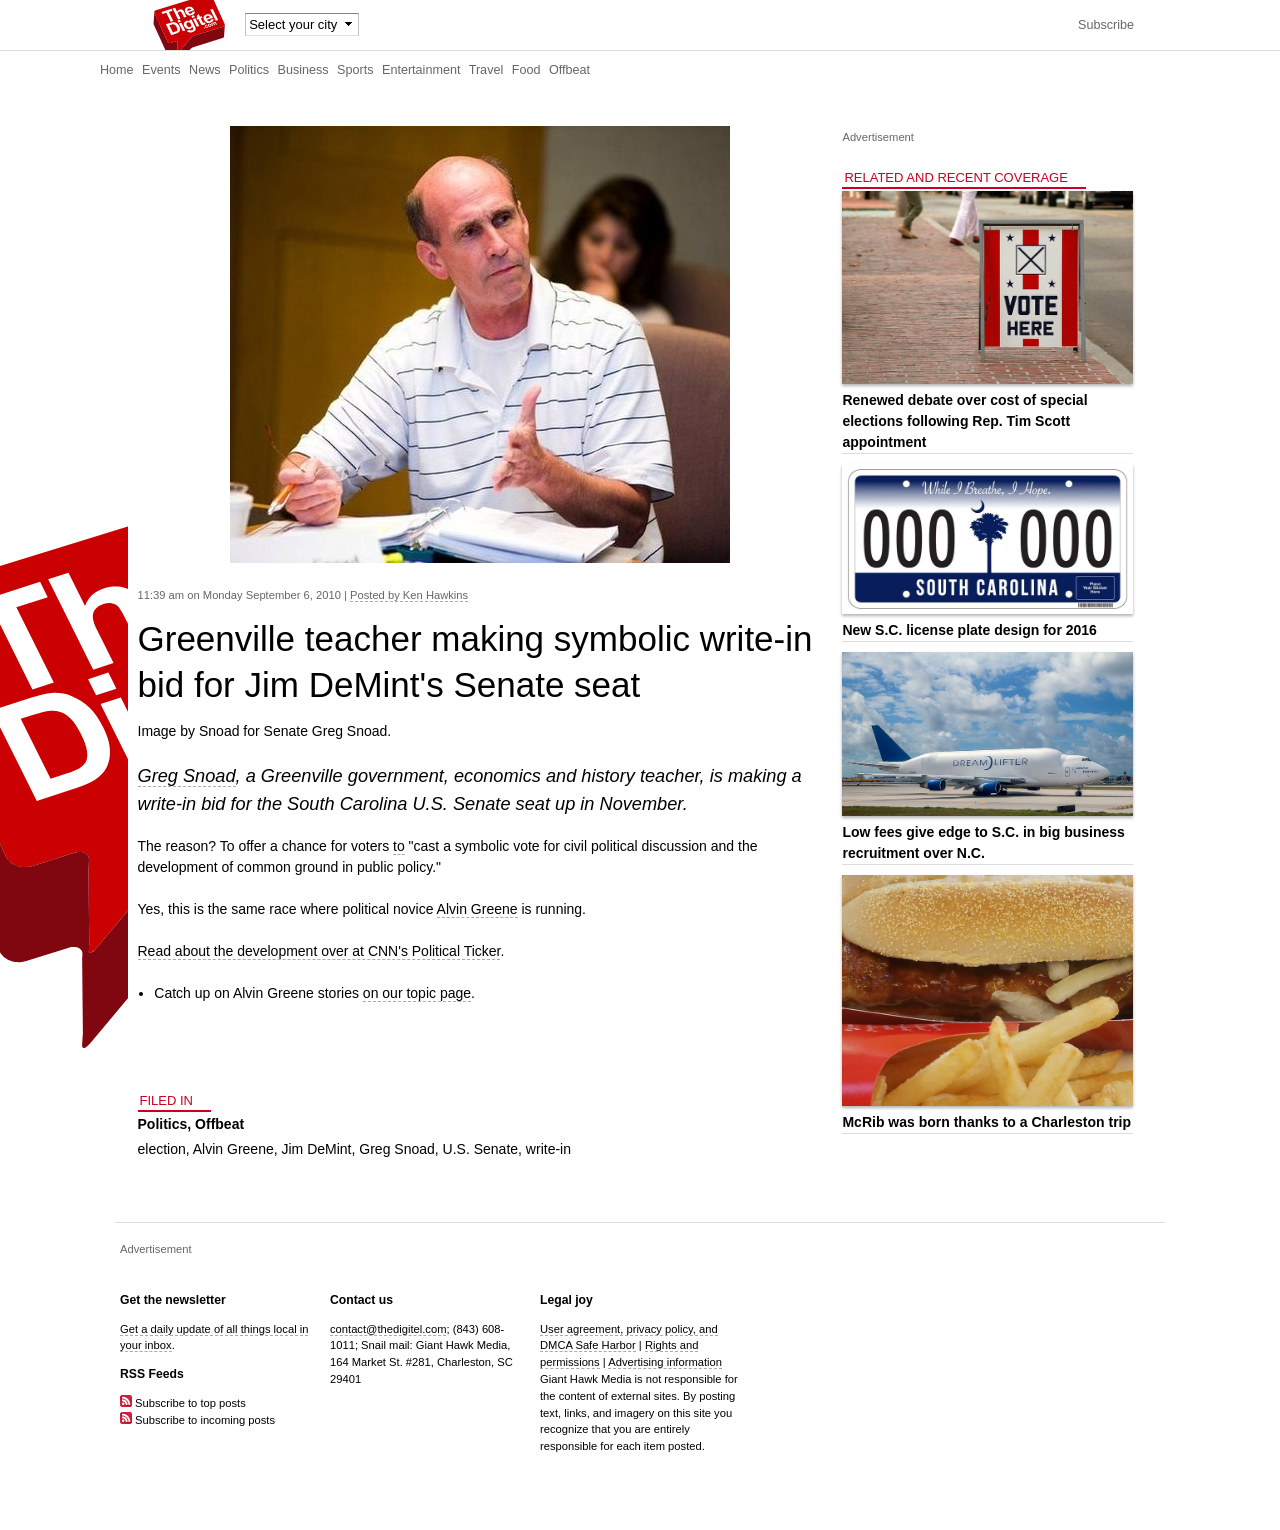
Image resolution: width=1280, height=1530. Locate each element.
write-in (548, 1149)
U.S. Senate (481, 1149)
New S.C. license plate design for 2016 (969, 630)
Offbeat (569, 70)
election (162, 1149)
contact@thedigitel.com (388, 1329)
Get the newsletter (173, 1300)
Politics (249, 70)
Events (161, 70)
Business (303, 70)
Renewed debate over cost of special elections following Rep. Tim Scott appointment (964, 421)
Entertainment (421, 70)
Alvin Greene (477, 909)
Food (526, 70)
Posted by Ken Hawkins (409, 595)
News (205, 70)
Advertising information (665, 1362)
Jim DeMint (317, 1149)
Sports (355, 70)
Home (117, 70)
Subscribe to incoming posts (197, 1420)
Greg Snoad (187, 776)
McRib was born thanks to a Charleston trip (986, 1122)
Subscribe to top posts (183, 1403)
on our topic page (417, 993)
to (399, 846)
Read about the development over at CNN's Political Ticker (319, 951)
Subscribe (1106, 25)
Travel (486, 70)
